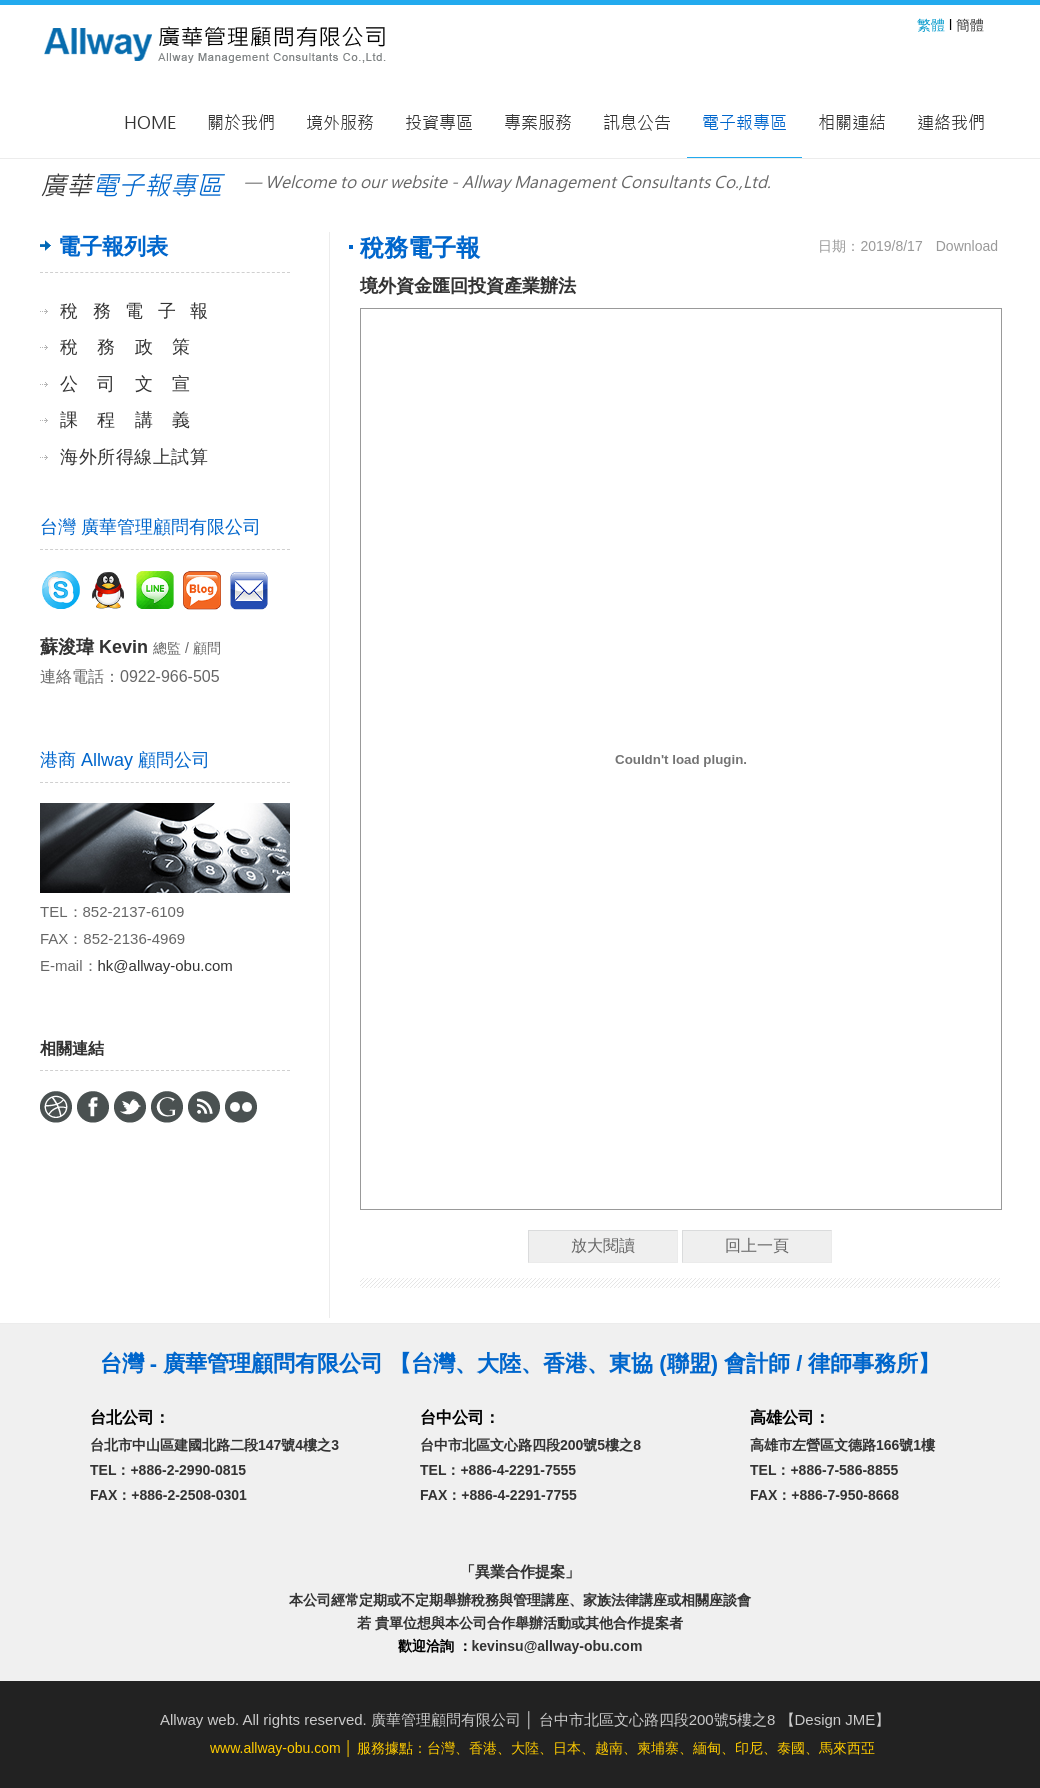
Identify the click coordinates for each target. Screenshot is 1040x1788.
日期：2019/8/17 (870, 246)
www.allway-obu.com (275, 1748)
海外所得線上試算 (134, 457)
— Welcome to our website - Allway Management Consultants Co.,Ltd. (507, 182)
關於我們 (241, 123)
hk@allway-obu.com (165, 965)
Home (150, 123)
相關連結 (852, 123)
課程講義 (125, 420)
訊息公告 (637, 123)
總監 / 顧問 (187, 648)
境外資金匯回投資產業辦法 (468, 286)
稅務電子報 (134, 311)
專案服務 (538, 123)
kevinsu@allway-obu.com (557, 1646)
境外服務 (340, 123)
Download (967, 246)
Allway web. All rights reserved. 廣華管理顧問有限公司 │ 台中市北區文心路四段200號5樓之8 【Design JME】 (525, 1719)
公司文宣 (125, 384)
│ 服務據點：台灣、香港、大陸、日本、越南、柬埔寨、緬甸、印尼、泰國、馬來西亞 (542, 1748)
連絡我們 (951, 123)
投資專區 (439, 123)
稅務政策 (125, 347)
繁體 (931, 25)
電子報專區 (744, 123)
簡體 (970, 25)
